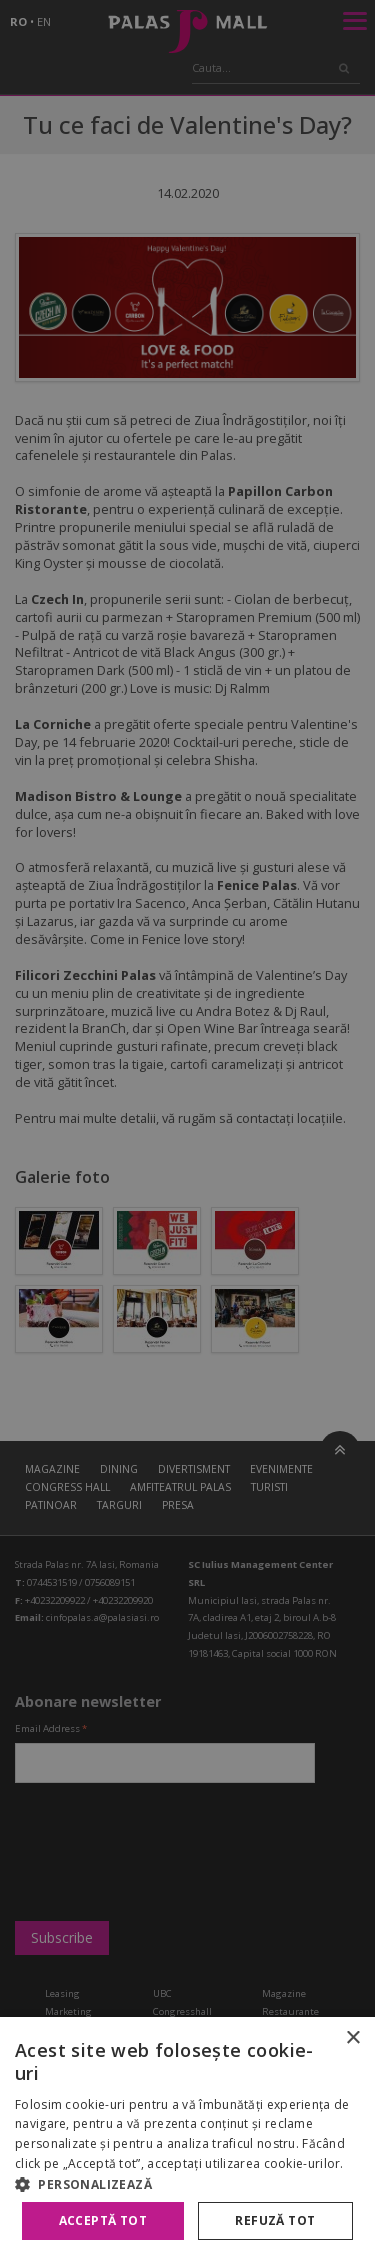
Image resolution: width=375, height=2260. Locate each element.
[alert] (187, 1130)
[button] (187, 2184)
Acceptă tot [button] (103, 2220)
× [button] (352, 2038)
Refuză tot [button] (275, 2220)
